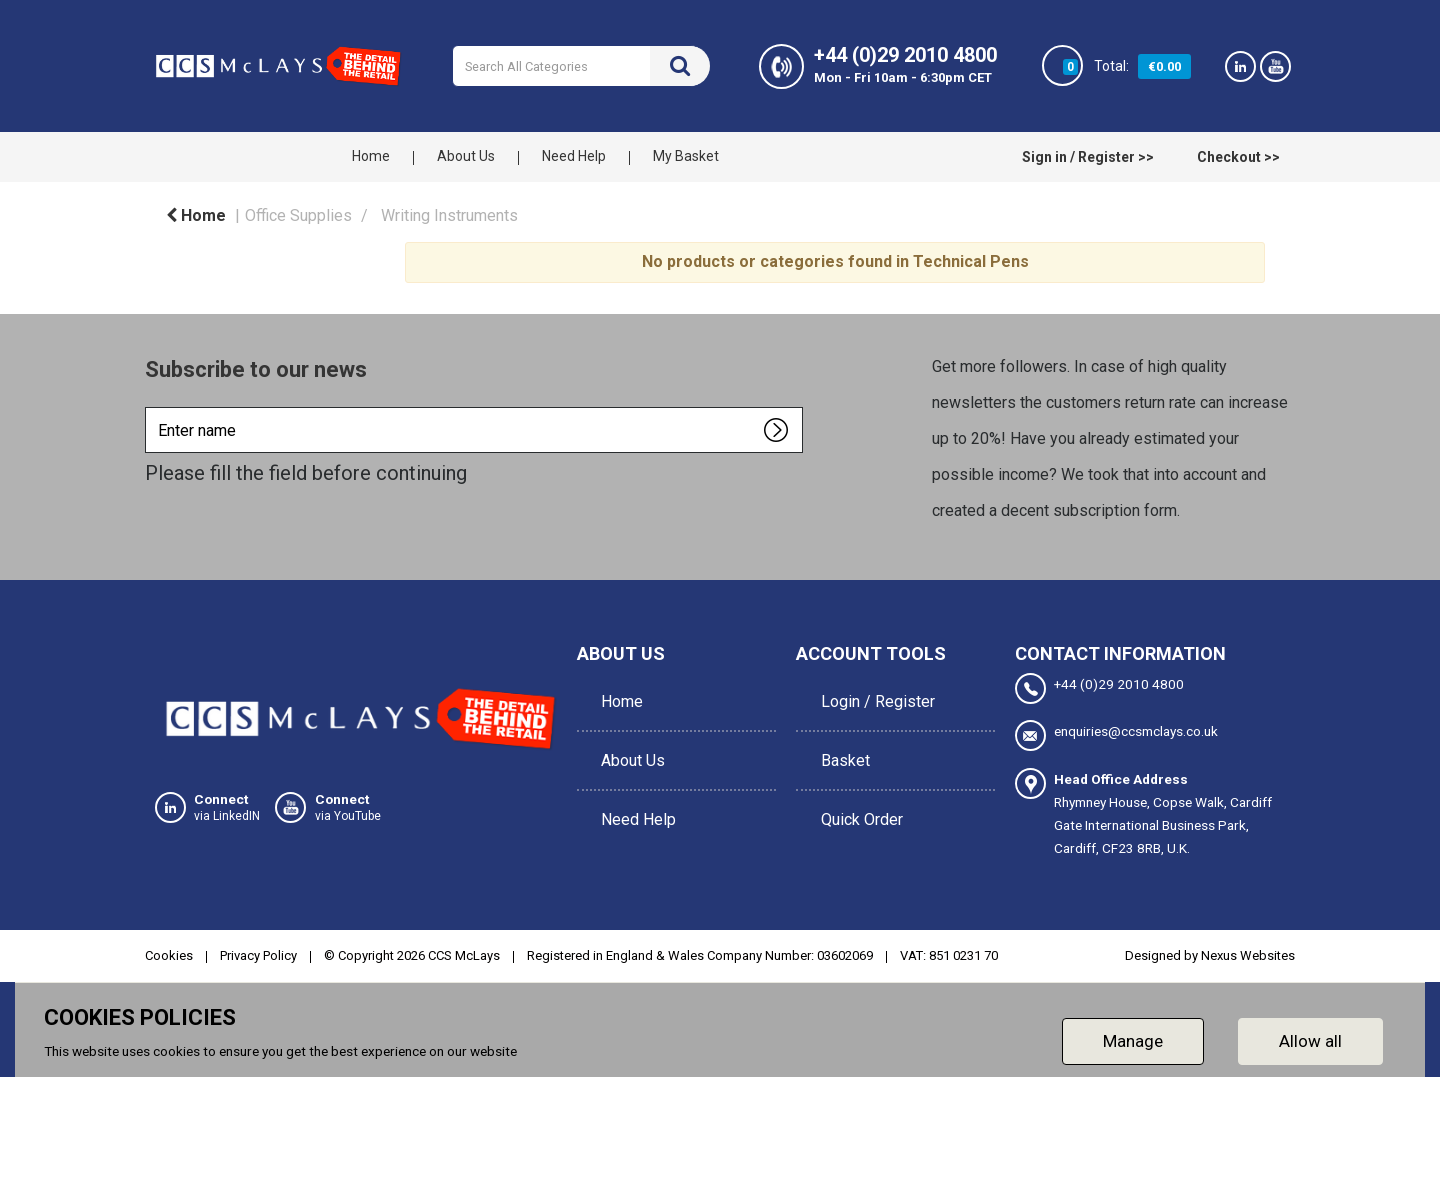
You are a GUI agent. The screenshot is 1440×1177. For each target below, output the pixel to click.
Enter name (150, 406)
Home (371, 156)
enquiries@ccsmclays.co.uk (1116, 734)
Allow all (1310, 1038)
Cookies (169, 952)
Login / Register (873, 694)
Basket (840, 739)
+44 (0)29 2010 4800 (1099, 688)
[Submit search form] (680, 66)
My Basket (686, 156)
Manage (1133, 1038)
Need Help (574, 156)
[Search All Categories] (581, 66)
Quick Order (857, 784)
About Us (466, 156)
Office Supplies (298, 215)
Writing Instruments (449, 215)
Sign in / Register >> (1088, 157)
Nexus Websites (1248, 952)
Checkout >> (1238, 157)
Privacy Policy (258, 952)
